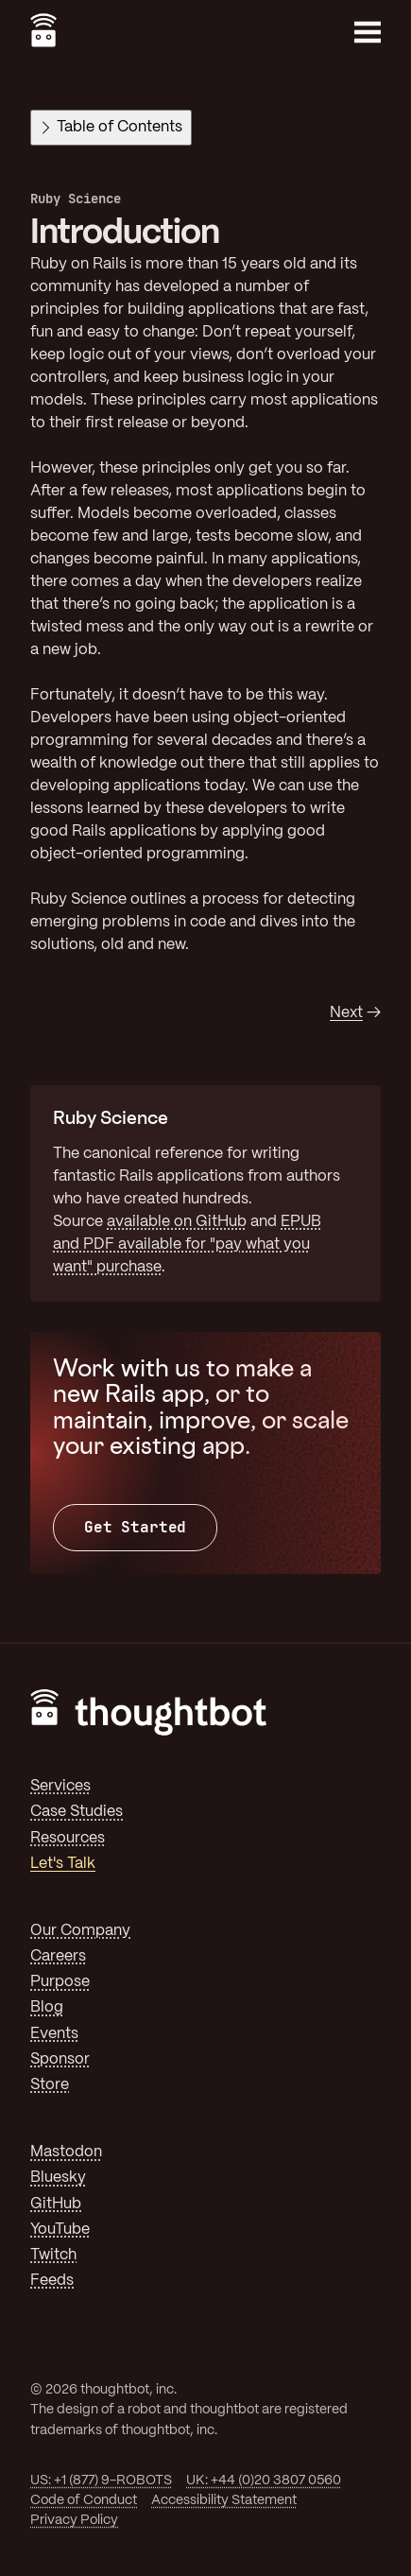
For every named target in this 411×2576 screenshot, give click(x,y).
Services (60, 1786)
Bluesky (58, 2177)
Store (49, 2085)
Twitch (53, 2255)
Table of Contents (112, 127)
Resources (67, 1838)
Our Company (80, 1931)
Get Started (135, 1527)
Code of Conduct (83, 2500)
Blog (46, 2007)
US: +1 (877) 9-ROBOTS (101, 2480)
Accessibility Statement (224, 2500)
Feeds (52, 2280)
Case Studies (76, 1812)
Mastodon (66, 2152)
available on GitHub (177, 1222)
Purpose (60, 1982)
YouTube (60, 2229)
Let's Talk (62, 1864)
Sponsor (60, 2059)
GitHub (55, 2204)
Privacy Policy (74, 2520)
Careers (58, 1956)
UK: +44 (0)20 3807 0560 (263, 2480)
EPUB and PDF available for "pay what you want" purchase (187, 1244)
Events (54, 2034)
